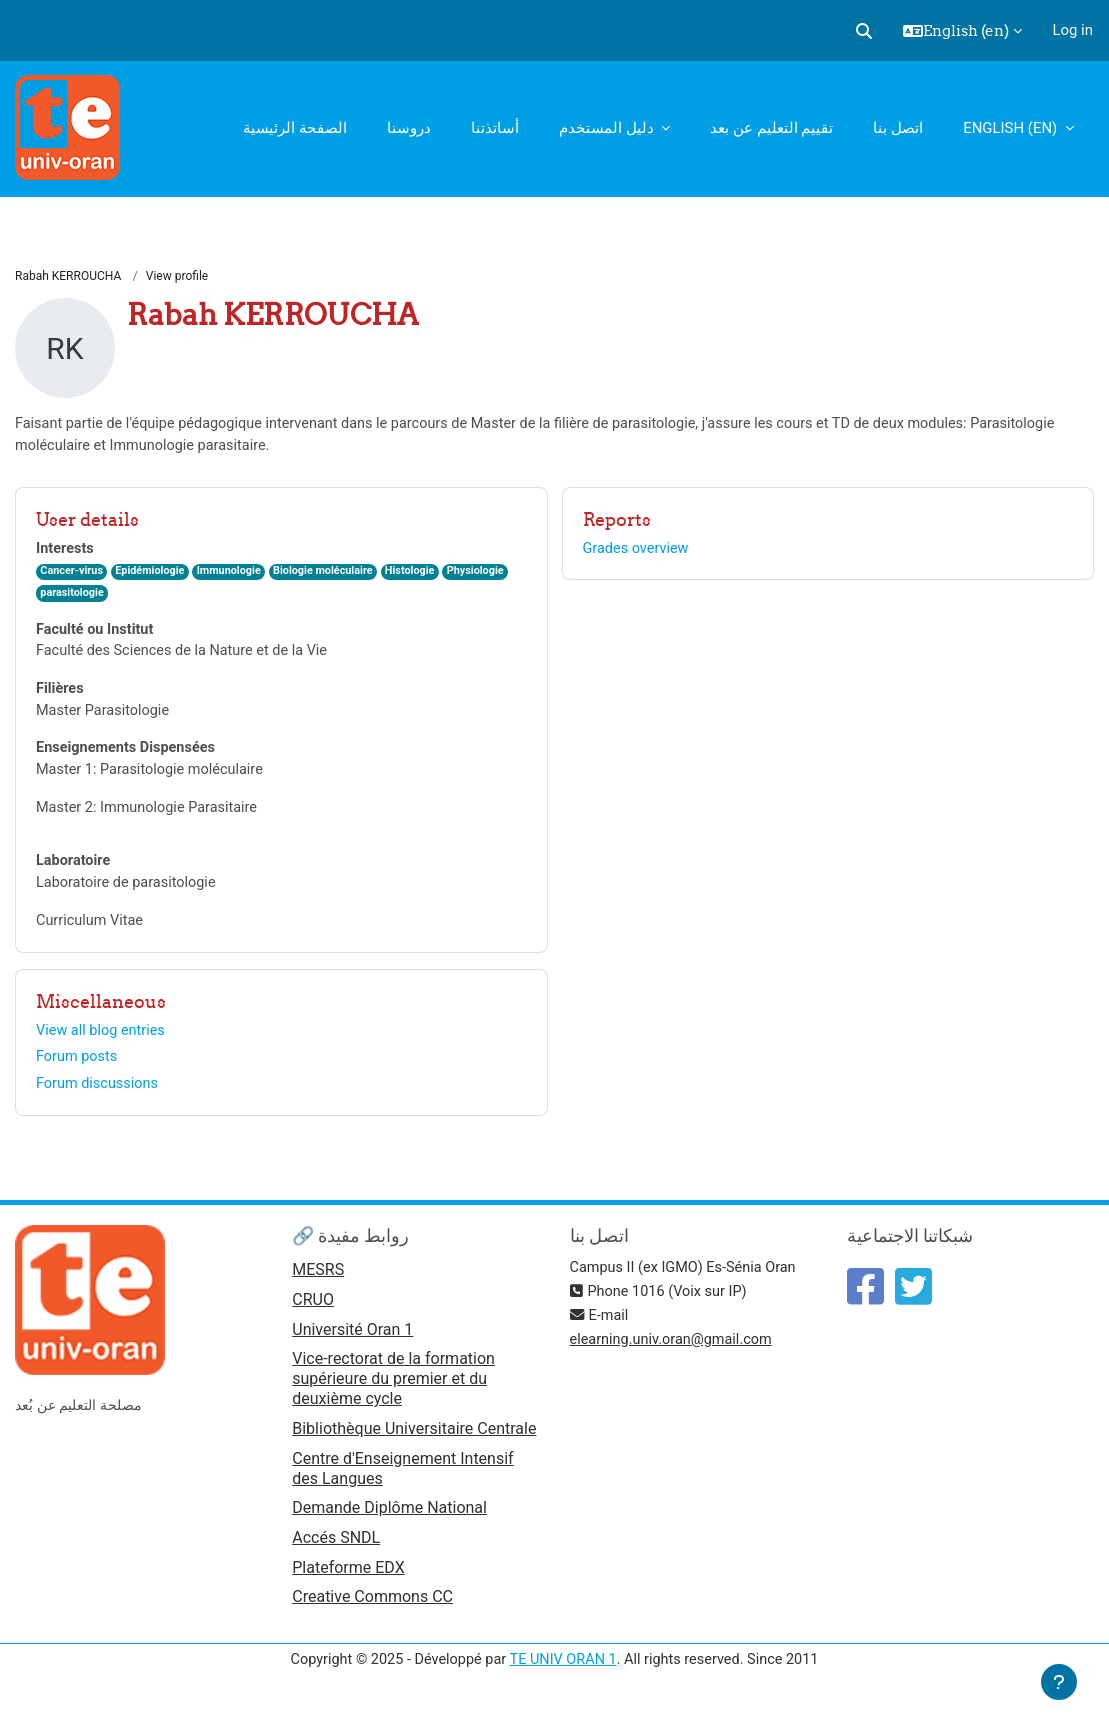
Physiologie (490, 574)
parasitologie (73, 597)
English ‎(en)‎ (1012, 128)
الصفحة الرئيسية (295, 128)
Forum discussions (99, 1097)
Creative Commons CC (372, 1616)
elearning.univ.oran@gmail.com (674, 1355)
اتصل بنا (898, 128)
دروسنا (409, 128)
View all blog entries (102, 1043)
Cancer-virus (72, 574)
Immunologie (235, 574)
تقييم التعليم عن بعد (771, 128)
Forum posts (78, 1070)
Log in (1072, 30)
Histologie (422, 574)
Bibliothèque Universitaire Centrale (414, 1445)
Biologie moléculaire (332, 574)
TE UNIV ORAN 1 (563, 1680)
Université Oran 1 (352, 1345)
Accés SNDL (336, 1555)
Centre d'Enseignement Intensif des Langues (402, 1485)
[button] (864, 31)
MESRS (318, 1285)
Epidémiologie (154, 574)
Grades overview (638, 551)
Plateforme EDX (348, 1586)
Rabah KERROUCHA (68, 277)
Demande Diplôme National (389, 1525)
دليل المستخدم (608, 128)
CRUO (313, 1315)
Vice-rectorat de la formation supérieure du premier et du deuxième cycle (393, 1395)
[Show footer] (1059, 1682)
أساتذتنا (495, 128)
